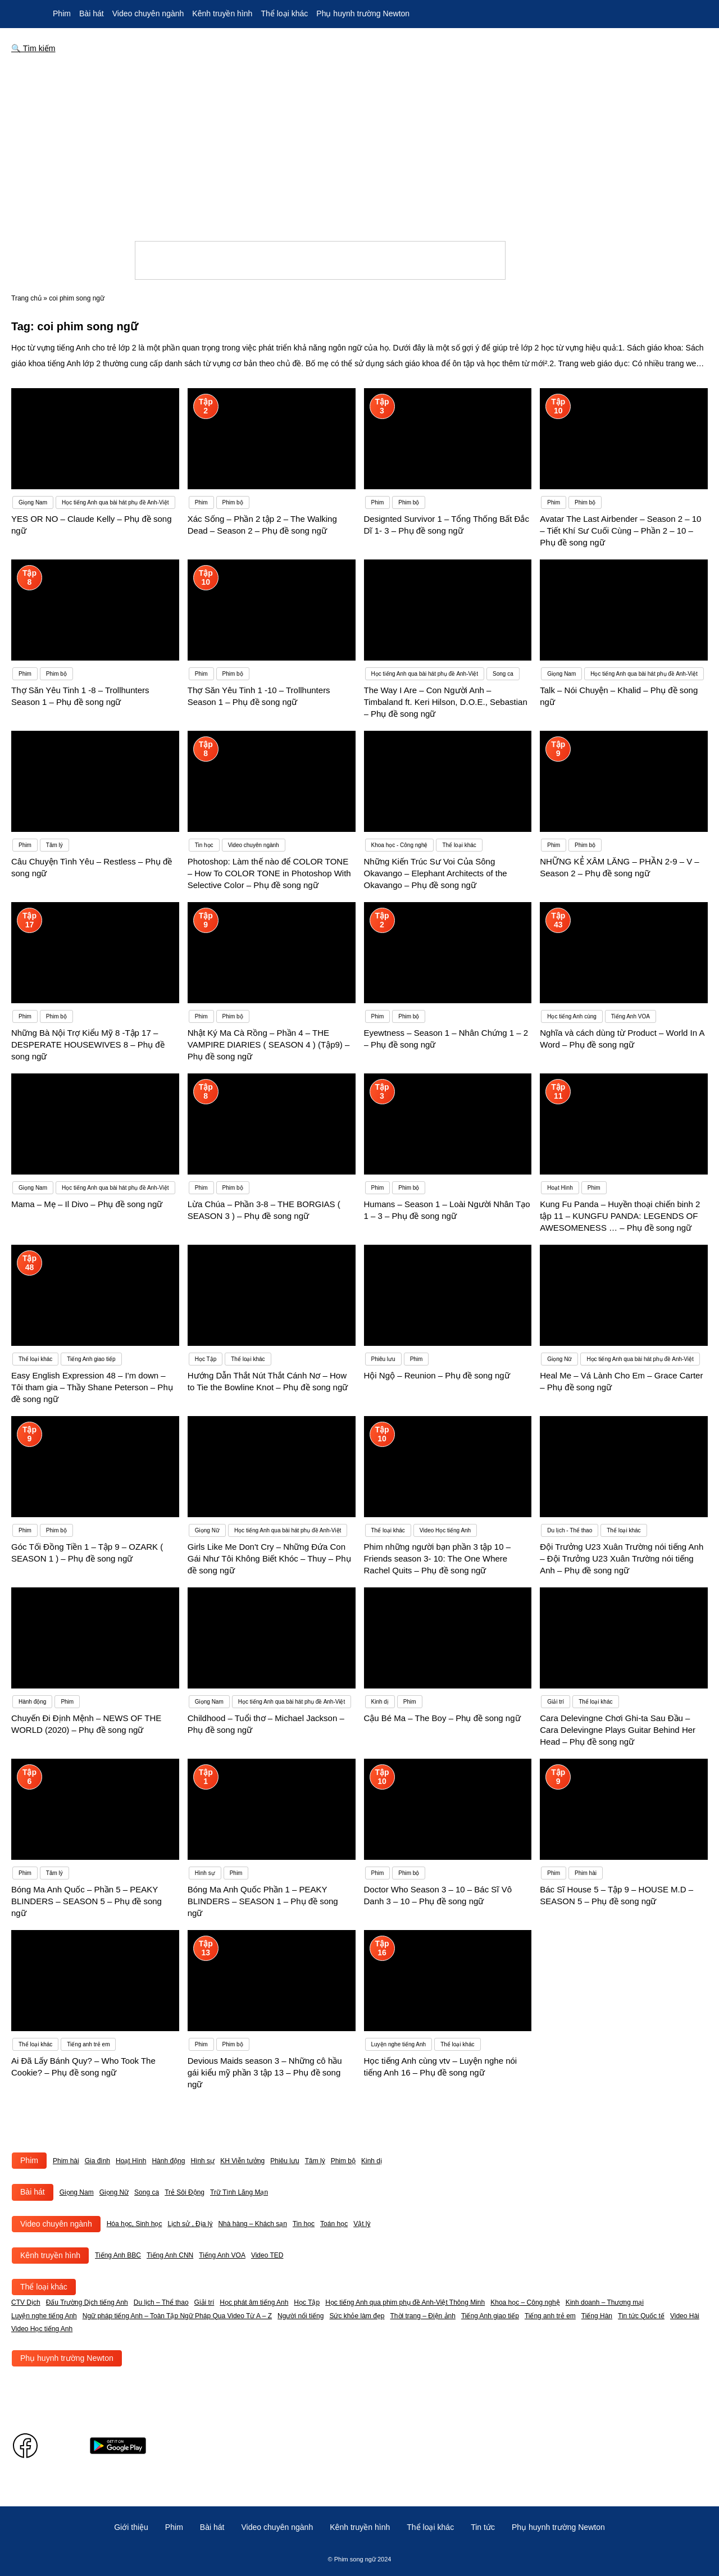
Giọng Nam (77, 2192)
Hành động (168, 2161)
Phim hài (66, 2161)
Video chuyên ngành (148, 13)
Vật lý (361, 2224)
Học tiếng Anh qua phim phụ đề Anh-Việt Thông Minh (405, 2302)
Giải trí (204, 2302)
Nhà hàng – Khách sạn (252, 2224)
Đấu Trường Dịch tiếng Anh (87, 2302)
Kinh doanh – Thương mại (605, 2302)
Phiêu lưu (284, 2161)
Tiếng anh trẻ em (550, 2316)
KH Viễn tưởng (242, 2161)
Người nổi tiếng (300, 2316)
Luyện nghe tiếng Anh (44, 2316)
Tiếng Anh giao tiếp (490, 2316)
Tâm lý (315, 2161)
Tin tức (483, 2527)
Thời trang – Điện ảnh (423, 2316)
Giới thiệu (131, 2527)
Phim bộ (343, 2161)
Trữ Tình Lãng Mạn (239, 2192)
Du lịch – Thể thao (161, 2302)
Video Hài (684, 2316)
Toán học (334, 2224)
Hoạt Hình (131, 2161)
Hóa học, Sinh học (134, 2224)
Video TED (267, 2255)
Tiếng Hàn (596, 2316)
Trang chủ (26, 298)
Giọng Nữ (114, 2192)
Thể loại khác (284, 13)
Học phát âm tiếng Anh (254, 2302)
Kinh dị (371, 2161)
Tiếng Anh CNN (170, 2255)
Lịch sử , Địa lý (189, 2224)
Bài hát (91, 13)
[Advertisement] (359, 148)
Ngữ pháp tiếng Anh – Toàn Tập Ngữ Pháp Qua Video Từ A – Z (177, 2316)
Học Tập (307, 2302)
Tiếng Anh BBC (118, 2255)
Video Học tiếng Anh (41, 2329)
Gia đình (97, 2161)
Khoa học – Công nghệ (524, 2302)
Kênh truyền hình (222, 13)
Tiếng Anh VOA (222, 2255)
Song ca (146, 2192)
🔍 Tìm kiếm (33, 48)
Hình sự (202, 2161)
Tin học (304, 2224)
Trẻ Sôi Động (184, 2192)
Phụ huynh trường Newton (362, 13)
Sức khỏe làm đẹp (356, 2316)
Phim (62, 13)
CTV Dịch (25, 2302)
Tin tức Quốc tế (641, 2316)
